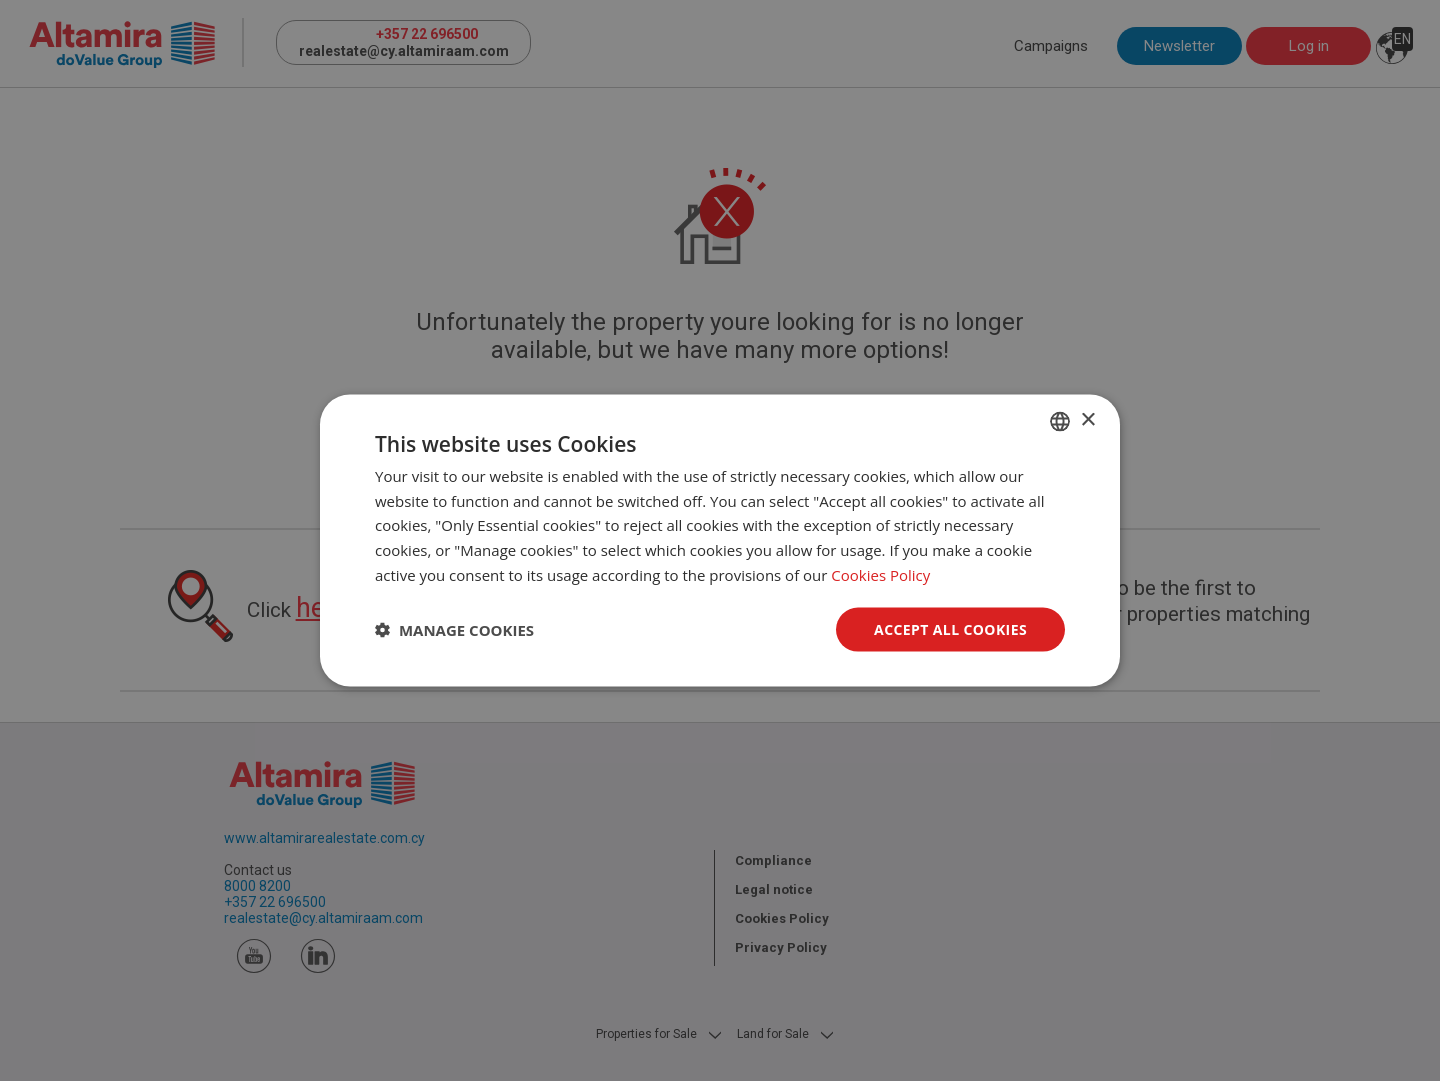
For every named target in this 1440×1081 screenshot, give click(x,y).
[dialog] (720, 540)
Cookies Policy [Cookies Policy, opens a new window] (880, 574)
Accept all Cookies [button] (950, 628)
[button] (454, 630)
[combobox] (1060, 421)
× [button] (1087, 420)
